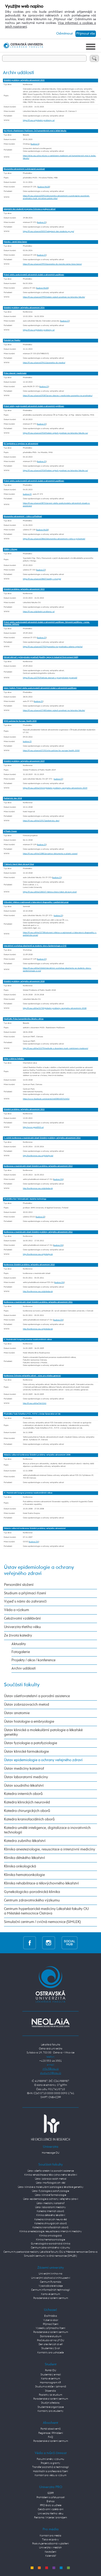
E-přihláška (50, 2316)
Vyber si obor (50, 2320)
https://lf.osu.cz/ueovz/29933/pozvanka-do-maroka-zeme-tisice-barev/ (52, 264)
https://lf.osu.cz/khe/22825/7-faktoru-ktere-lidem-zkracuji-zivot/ (50, 892)
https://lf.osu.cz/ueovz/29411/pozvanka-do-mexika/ (44, 363)
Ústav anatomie (17, 1713)
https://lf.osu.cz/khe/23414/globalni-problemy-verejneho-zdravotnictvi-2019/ (55, 788)
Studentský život (50, 2348)
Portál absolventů (51, 2428)
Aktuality (18, 1644)
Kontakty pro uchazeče (50, 2352)
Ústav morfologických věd (50, 2182)
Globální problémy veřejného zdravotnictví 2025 (24, 80)
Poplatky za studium (50, 2394)
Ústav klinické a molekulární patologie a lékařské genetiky (43, 1732)
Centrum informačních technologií (50, 2290)
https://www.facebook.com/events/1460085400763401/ (46, 1099)
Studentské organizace (51, 2407)
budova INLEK (44, 187)
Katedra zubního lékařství (25, 1841)
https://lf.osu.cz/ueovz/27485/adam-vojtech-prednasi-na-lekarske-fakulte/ (54, 710)
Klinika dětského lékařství (24, 1858)
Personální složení (19, 1585)
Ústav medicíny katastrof (24, 1768)
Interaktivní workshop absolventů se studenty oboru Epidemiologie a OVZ (35, 946)
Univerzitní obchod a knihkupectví (50, 2278)
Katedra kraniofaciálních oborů (29, 1819)
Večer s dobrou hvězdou (14, 1059)
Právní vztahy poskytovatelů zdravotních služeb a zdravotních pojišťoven (34, 275)
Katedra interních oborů (23, 1794)
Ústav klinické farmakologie (26, 1751)
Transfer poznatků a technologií (50, 2467)
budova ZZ (40, 1217)
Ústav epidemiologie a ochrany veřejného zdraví (43, 1760)
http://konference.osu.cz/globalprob (38, 1188)
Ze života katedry (18, 1635)
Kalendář (50, 2555)
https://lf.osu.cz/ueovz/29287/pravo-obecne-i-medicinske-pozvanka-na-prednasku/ (57, 396)
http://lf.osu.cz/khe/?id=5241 (34, 1403)
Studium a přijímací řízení (25, 1593)
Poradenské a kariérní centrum (50, 2298)
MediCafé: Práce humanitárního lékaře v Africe (23, 1019)
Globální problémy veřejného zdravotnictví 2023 (24, 589)
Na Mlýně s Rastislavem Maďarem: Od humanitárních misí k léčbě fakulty (35, 131)
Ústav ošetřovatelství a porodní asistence (37, 1696)
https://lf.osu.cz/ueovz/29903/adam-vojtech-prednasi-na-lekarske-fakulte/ (54, 297)
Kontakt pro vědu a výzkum (50, 2475)
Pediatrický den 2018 (13, 798)
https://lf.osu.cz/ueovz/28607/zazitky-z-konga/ (42, 579)
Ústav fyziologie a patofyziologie (30, 1743)
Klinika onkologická (20, 1866)
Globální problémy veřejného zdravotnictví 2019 (24, 761)
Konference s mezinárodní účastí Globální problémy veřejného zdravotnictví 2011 (38, 1302)
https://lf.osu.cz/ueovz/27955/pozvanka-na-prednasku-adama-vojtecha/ (53, 647)
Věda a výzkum (16, 1610)
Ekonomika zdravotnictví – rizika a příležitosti (23, 517)
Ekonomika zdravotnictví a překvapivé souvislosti (24, 169)
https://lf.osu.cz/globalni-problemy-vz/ (39, 120)
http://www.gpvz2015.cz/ (33, 1127)
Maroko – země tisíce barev (15, 242)
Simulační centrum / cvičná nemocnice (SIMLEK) (42, 1922)
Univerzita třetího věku (22, 1627)
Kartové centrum (50, 2294)
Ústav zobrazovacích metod (26, 1704)
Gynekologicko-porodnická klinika (32, 1892)
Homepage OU (50, 2152)
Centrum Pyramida (50, 2282)
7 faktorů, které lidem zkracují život (19, 864)
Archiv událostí (23, 1668)
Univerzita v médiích (50, 2547)
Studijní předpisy (50, 2402)
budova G (35, 144)
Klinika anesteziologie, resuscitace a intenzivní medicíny (49, 1849)
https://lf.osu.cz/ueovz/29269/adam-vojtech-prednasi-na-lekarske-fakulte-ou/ (55, 433)
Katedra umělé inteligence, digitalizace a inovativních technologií (47, 1830)
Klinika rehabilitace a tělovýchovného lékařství (41, 1883)
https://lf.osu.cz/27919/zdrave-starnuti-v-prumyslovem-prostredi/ (50, 678)
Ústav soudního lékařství (24, 1785)
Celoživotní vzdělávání (22, 1618)
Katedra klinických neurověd (27, 1802)
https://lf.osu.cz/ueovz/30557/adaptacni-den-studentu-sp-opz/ (48, 231)
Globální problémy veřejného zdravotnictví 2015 (24, 1110)
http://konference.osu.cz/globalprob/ (38, 1156)
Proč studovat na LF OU (50, 2340)
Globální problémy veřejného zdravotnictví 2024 (24, 308)
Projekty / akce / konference (33, 1660)
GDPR (50, 2493)
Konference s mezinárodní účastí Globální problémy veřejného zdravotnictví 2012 (38, 1232)
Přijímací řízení (50, 2324)
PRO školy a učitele (50, 2505)
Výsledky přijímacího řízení (50, 2328)
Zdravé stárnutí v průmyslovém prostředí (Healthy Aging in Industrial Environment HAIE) (41, 657)
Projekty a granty (50, 2463)
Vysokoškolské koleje (51, 2286)
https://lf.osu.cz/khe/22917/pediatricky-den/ (41, 821)
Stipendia (50, 2390)
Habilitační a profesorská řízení (50, 2471)
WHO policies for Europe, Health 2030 (20, 721)
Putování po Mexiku (12, 340)
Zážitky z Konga (10, 549)
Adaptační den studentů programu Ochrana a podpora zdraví (29, 209)
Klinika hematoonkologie (24, 1875)
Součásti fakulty (22, 1684)
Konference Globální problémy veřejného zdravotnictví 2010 (29, 1265)
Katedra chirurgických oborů (27, 1811)
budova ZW (58, 1179)
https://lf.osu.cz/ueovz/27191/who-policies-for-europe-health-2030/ (51, 750)
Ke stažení (50, 2551)
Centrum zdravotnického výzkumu (32, 1900)
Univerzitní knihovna (50, 2273)
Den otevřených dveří (51, 2344)
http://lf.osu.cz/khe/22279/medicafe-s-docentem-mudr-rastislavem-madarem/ (55, 1048)
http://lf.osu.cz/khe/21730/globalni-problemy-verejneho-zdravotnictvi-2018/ (55, 1008)
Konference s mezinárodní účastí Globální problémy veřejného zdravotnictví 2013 (38, 1166)
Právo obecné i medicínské (15, 373)
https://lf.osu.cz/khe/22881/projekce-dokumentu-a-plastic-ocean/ (50, 854)
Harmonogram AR (50, 2382)
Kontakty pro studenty (50, 2411)
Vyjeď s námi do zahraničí (25, 1601)
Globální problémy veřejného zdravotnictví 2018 (24, 981)
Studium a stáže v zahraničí (50, 2386)
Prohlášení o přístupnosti (51, 2497)
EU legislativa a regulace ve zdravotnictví (21, 444)
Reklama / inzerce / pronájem (50, 2517)
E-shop (51, 2501)
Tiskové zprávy (50, 2539)
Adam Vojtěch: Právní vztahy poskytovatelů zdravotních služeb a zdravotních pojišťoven (40, 688)
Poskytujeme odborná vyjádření (50, 2543)
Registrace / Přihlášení (50, 2433)
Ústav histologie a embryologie (29, 1721)
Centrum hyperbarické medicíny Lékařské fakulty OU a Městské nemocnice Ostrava (46, 1911)
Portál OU (50, 2370)
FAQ (50, 2437)
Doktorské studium (50, 2336)
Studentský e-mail (51, 2374)
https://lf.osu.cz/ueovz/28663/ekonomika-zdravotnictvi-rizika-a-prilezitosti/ (54, 539)
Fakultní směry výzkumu (50, 2459)
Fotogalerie (20, 1652)
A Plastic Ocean (10, 831)
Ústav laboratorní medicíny (26, 1777)
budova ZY (41, 222)
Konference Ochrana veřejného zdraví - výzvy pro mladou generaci (32, 1376)
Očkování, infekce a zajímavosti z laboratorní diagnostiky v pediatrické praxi (36, 902)
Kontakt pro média (50, 2535)
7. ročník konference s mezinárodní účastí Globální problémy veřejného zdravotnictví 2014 (42, 1138)
